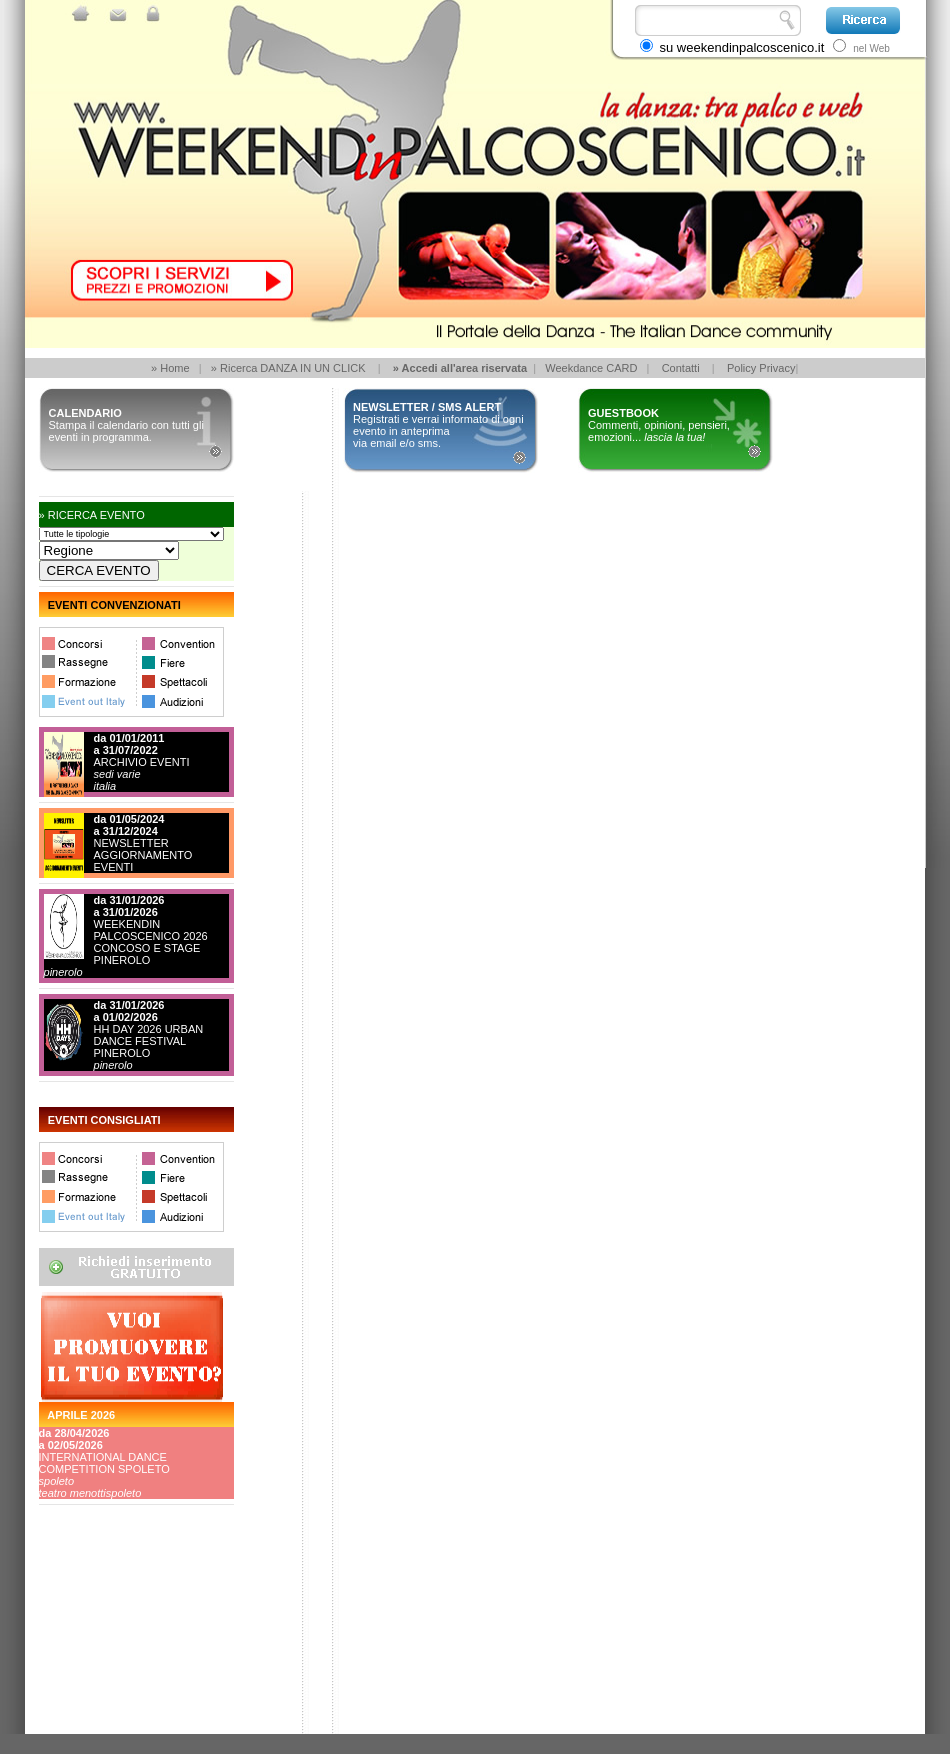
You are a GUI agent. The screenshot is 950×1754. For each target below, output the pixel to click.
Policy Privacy (761, 368)
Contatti (681, 368)
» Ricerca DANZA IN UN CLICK (288, 368)
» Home (170, 368)
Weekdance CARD (591, 368)
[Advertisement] (129, 1659)
